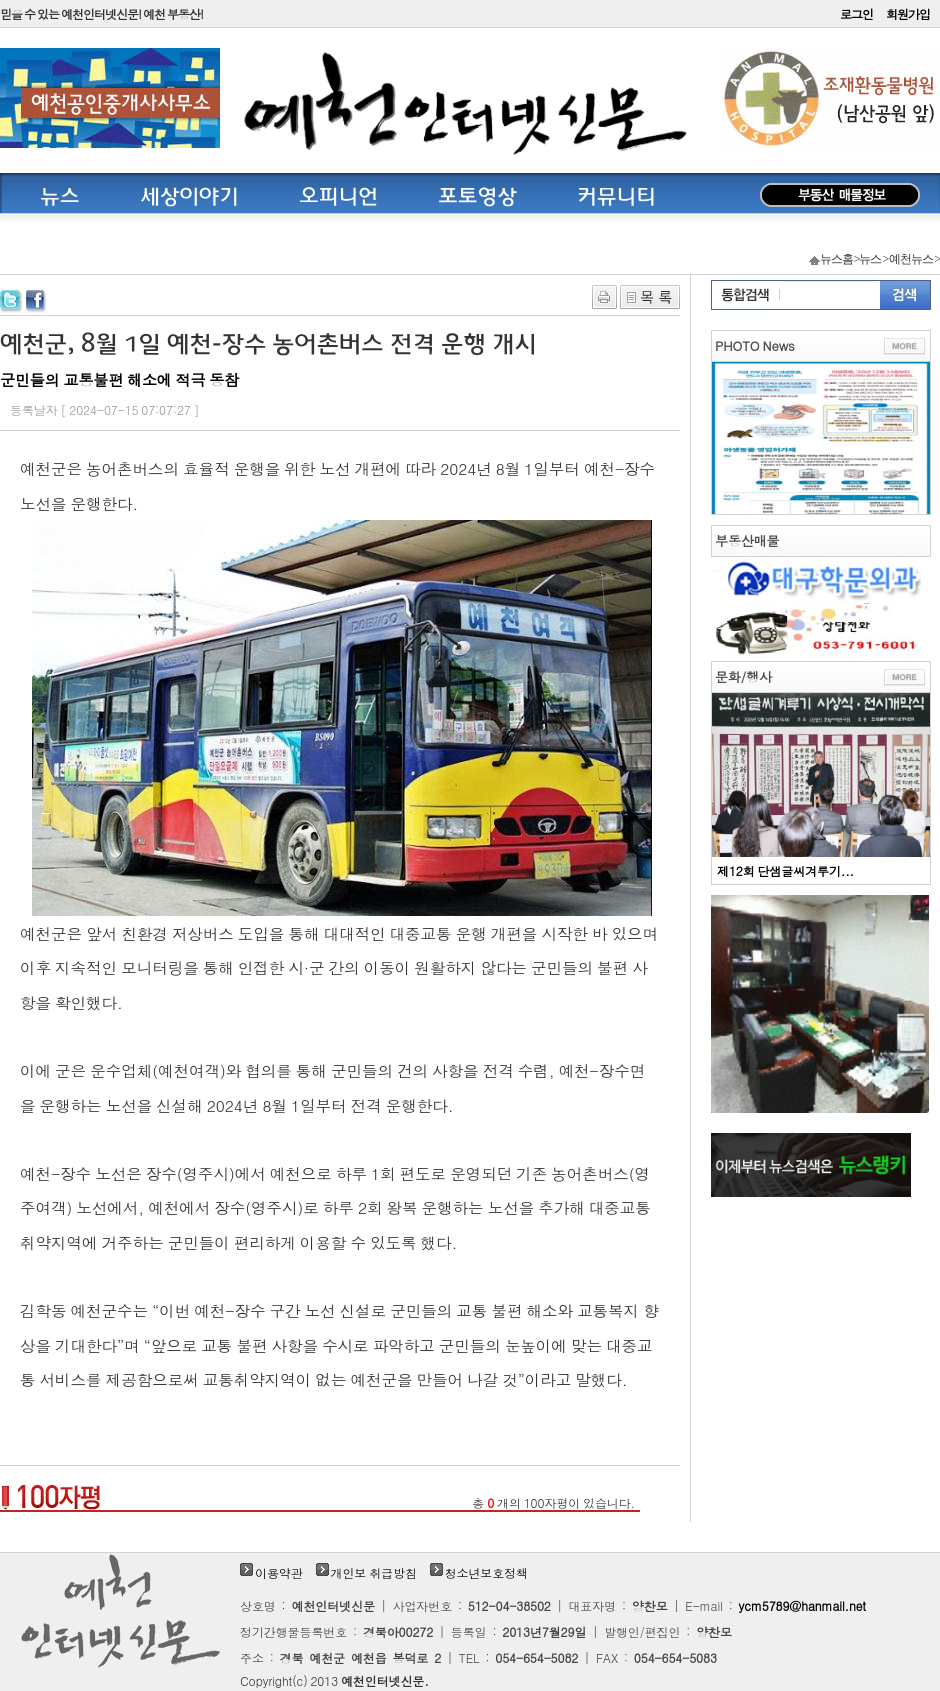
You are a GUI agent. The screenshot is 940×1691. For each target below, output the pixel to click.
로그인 (856, 13)
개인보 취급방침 (374, 1572)
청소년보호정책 (486, 1572)
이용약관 (279, 1572)
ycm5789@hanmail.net (802, 1605)
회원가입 (908, 13)
